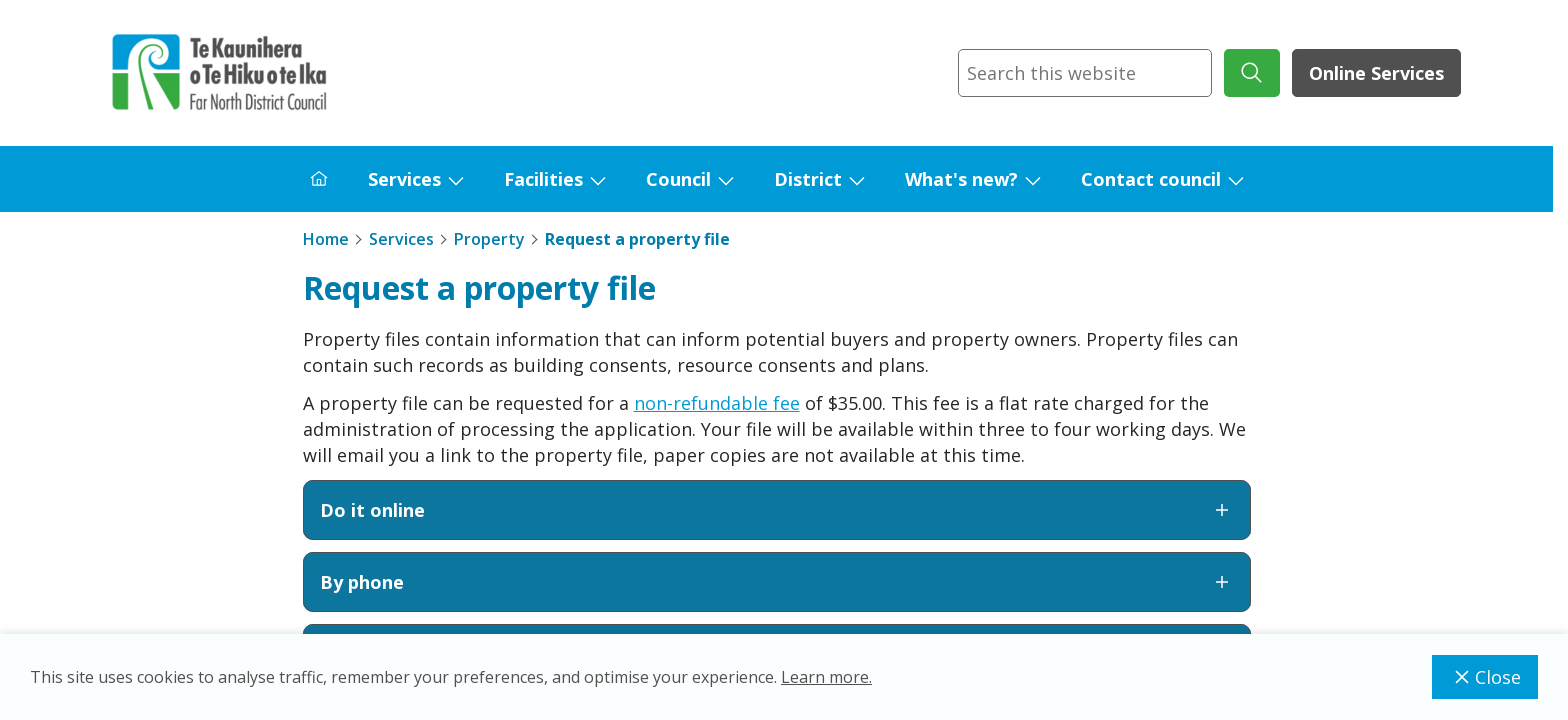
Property (489, 239)
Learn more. (826, 677)
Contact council (1151, 179)
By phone (777, 582)
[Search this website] (1085, 73)
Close (1485, 677)
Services (404, 179)
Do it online (777, 510)
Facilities (543, 179)
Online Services (1376, 73)
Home (326, 239)
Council (678, 179)
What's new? (961, 179)
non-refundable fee (717, 403)
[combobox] (1085, 73)
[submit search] (1252, 73)
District (808, 179)
